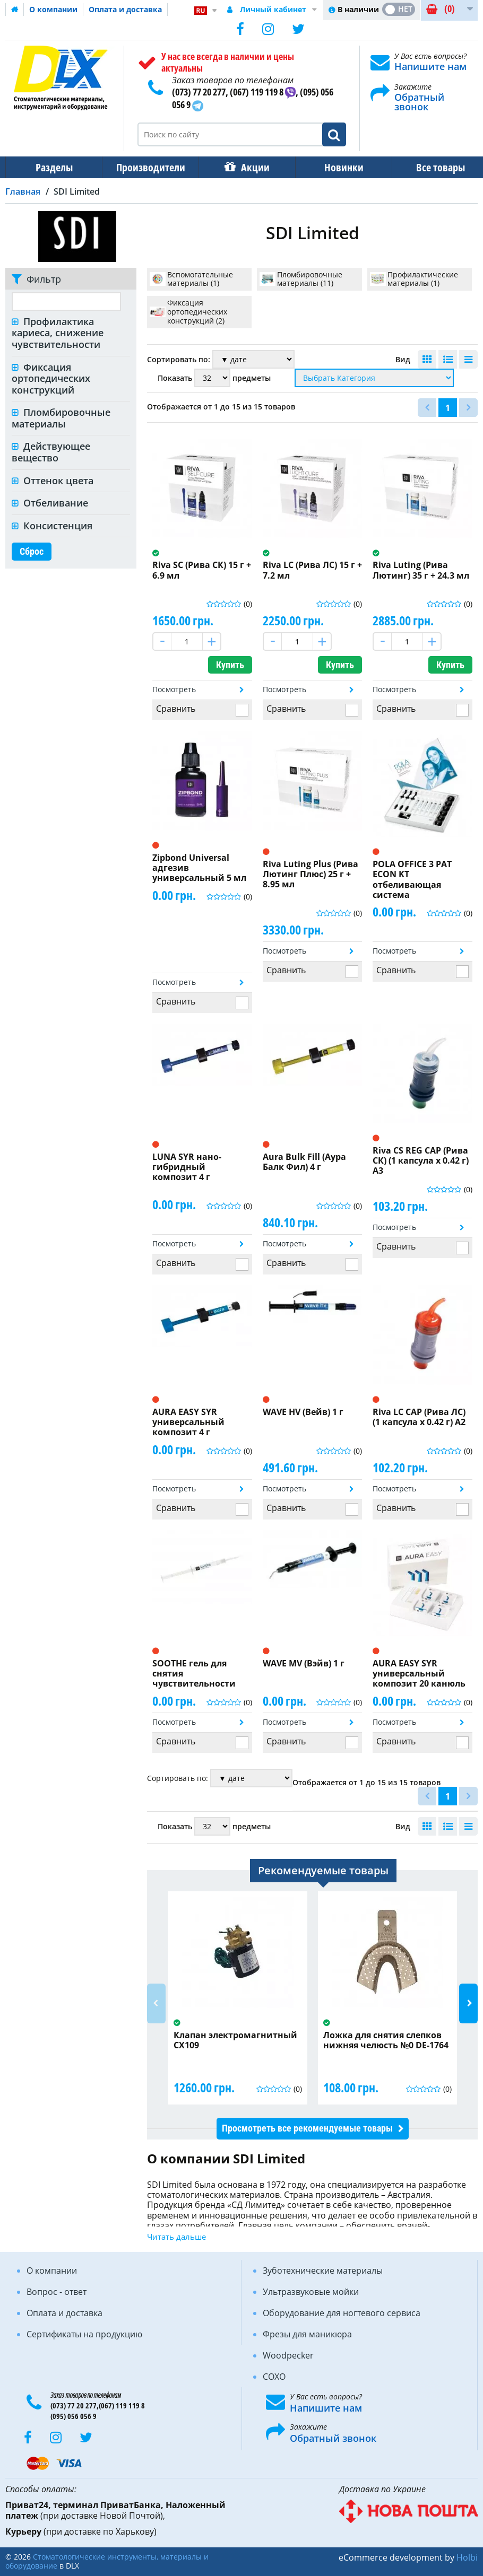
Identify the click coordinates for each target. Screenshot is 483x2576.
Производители (147, 167)
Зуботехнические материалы (323, 2270)
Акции (250, 167)
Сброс (32, 551)
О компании (53, 9)
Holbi (467, 2557)
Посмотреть (174, 689)
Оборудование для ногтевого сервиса (341, 2313)
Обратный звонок (419, 101)
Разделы (53, 167)
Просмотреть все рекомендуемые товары (307, 2128)
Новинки (336, 167)
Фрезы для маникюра (307, 2334)
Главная (22, 191)
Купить (230, 664)
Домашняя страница (15, 9)
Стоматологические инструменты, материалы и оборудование (107, 2561)
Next (468, 2003)
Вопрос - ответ (57, 2292)
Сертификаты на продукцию (84, 2334)
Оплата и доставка (125, 9)
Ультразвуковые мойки (311, 2292)
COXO (274, 2376)
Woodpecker (288, 2355)
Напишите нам (430, 66)
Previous (156, 2003)
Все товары (431, 167)
